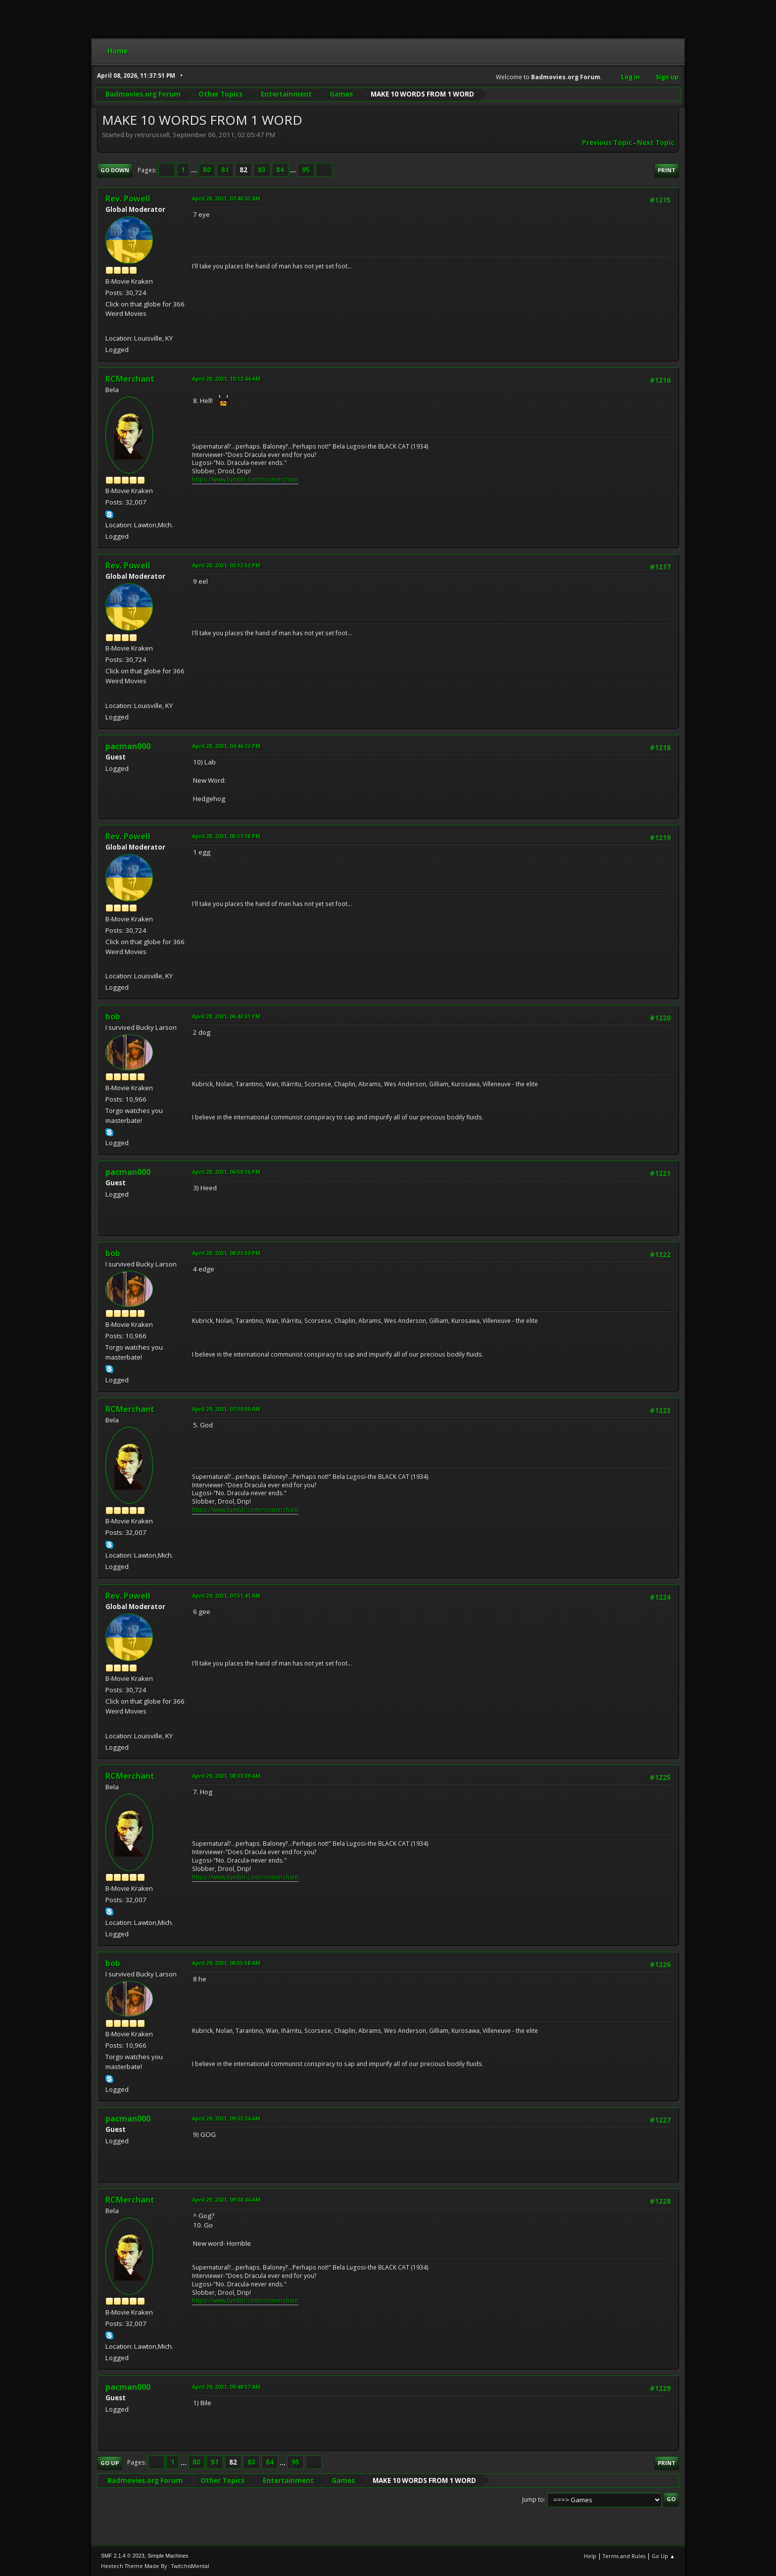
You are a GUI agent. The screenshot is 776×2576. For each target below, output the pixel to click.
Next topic (655, 142)
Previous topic (607, 142)
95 (306, 169)
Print (667, 170)
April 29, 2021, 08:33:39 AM (226, 1775)
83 (262, 169)
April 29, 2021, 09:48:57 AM (226, 2386)
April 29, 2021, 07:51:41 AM (226, 1595)
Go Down (114, 170)
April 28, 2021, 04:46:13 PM (226, 746)
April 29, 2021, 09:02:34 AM (226, 2118)
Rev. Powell (127, 198)
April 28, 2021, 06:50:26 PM (226, 1171)
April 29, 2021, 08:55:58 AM (226, 1963)
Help (590, 2556)
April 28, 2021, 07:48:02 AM (226, 198)
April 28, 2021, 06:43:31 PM (226, 1016)
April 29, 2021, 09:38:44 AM (226, 2199)
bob (112, 1016)
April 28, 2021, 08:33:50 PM (226, 1253)
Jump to (533, 2499)
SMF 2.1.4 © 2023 (123, 2556)
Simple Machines (167, 2556)
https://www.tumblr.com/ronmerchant (245, 479)
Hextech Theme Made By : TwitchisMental (155, 2566)
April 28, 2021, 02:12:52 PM (226, 565)
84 (280, 169)
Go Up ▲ (663, 2556)
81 (225, 169)
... (194, 169)
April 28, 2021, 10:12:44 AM (226, 378)
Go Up (109, 2463)
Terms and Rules (624, 2556)
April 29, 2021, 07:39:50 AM (226, 1409)
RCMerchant (129, 378)
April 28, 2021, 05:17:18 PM (226, 836)
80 (207, 169)
